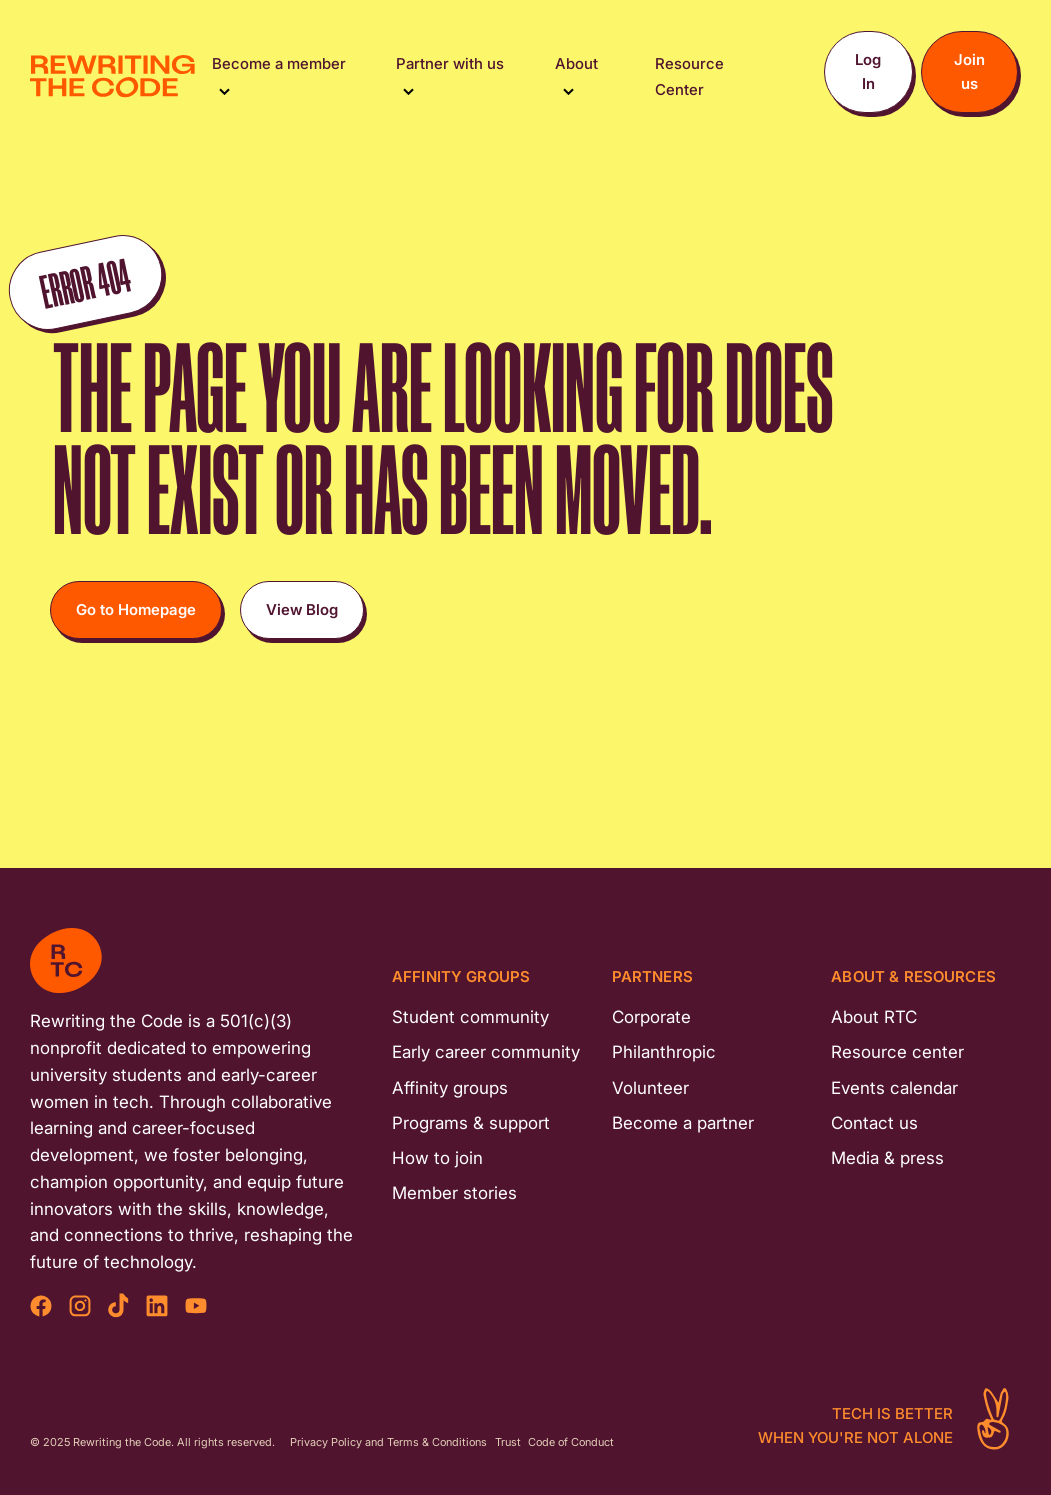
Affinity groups (450, 1088)
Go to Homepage (136, 609)
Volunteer (650, 1088)
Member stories (454, 1193)
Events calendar (894, 1088)
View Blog (302, 609)
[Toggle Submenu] (224, 90)
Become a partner (683, 1123)
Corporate (651, 1017)
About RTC (874, 1017)
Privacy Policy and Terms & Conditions (388, 1442)
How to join (437, 1158)
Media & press (887, 1158)
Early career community (486, 1052)
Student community (470, 1017)
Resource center (897, 1052)
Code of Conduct (571, 1442)
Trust (508, 1442)
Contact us (874, 1123)
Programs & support (471, 1123)
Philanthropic (664, 1052)
